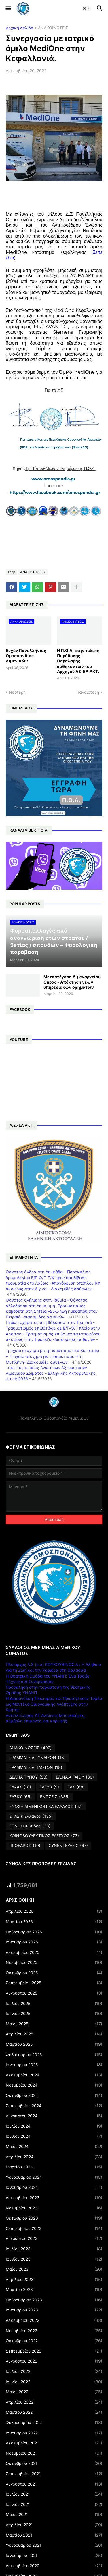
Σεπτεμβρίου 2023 (54, 2228)
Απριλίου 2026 (54, 1911)
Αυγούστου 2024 (54, 2116)
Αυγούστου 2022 (54, 2361)
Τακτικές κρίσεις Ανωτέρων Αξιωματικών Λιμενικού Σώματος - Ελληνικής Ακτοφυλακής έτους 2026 (51, 1373)
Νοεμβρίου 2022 (54, 2331)
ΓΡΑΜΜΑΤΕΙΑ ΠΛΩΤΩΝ (35, 1767)
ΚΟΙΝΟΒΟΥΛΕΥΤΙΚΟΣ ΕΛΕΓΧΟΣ (44, 1836)
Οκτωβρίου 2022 (54, 2341)
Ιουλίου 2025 (54, 2003)
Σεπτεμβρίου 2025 (54, 1983)
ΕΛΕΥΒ (49, 1787)
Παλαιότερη (87, 692)
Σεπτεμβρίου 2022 (54, 2351)
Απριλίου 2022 (54, 2402)
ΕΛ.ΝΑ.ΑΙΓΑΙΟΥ (75, 1777)
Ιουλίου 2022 (54, 2371)
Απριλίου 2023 (54, 2279)
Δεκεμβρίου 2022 (54, 2320)
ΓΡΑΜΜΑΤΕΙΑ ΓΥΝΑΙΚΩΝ (37, 1758)
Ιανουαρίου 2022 (54, 2433)
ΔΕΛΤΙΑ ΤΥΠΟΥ (28, 1777)
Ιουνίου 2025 (54, 2013)
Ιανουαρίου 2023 (54, 2310)
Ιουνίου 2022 (54, 2382)
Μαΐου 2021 (54, 2514)
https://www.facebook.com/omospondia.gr (55, 492)
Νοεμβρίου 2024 (54, 2085)
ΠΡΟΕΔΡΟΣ (24, 1845)
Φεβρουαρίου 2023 (54, 2300)
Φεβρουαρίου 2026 (54, 1932)
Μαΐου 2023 (54, 2269)
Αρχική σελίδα (19, 28)
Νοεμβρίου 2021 (54, 2453)
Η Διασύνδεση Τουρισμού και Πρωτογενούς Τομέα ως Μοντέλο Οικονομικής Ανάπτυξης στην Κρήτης (54, 1704)
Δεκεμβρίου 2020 (54, 2566)
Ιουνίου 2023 (54, 2259)
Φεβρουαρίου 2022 (54, 2422)
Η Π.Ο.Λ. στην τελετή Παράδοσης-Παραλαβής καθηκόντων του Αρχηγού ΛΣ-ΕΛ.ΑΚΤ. (78, 661)
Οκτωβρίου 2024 (54, 2095)
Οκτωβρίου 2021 (54, 2463)
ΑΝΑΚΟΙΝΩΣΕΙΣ (53, 28)
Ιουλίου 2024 (54, 2126)
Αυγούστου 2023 (54, 2238)
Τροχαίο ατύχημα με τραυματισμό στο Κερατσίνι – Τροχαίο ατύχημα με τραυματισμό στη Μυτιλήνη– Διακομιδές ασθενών (52, 1356)
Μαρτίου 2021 (54, 2535)
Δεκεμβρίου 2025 (54, 1952)
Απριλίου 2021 (54, 2525)
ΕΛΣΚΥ (20, 1797)
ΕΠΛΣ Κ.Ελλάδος (31, 1816)
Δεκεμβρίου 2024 (54, 2075)
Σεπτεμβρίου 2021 (54, 2474)
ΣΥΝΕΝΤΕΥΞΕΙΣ (68, 1845)
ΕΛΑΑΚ (20, 1787)
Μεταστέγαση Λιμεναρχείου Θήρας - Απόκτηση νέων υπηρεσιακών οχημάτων (72, 982)
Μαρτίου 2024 (54, 2167)
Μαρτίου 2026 (54, 1922)
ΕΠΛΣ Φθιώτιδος (29, 1826)
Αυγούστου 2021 (54, 2484)
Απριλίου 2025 (54, 2034)
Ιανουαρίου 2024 (54, 2187)
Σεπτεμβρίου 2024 (54, 2106)
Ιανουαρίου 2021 (54, 2555)
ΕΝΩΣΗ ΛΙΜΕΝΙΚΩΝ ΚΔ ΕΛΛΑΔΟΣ (46, 1806)
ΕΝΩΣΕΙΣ (55, 1797)
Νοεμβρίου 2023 (54, 2208)
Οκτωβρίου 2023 (54, 2218)
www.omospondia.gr (54, 478)
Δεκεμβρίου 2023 (54, 2198)
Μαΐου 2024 (54, 2146)
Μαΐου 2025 (54, 2024)
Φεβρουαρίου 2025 (54, 2055)
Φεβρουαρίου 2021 (54, 2545)
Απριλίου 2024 (54, 2157)
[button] (8, 9)
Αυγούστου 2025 (54, 1993)
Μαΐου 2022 (54, 2392)
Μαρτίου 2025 (54, 2044)
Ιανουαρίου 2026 (54, 1942)
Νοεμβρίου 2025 (54, 1962)
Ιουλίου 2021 (54, 2494)
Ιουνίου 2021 (54, 2504)
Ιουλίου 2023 (54, 2249)
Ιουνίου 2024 (54, 2136)
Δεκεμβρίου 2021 (54, 2443)
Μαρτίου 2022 (54, 2412)
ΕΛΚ (76, 1787)
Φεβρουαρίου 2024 (54, 2177)
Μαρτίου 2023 (54, 2289)
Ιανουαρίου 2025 (54, 2065)
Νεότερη (17, 692)
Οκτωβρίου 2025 (54, 1973)
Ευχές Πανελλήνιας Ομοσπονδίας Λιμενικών (26, 655)
